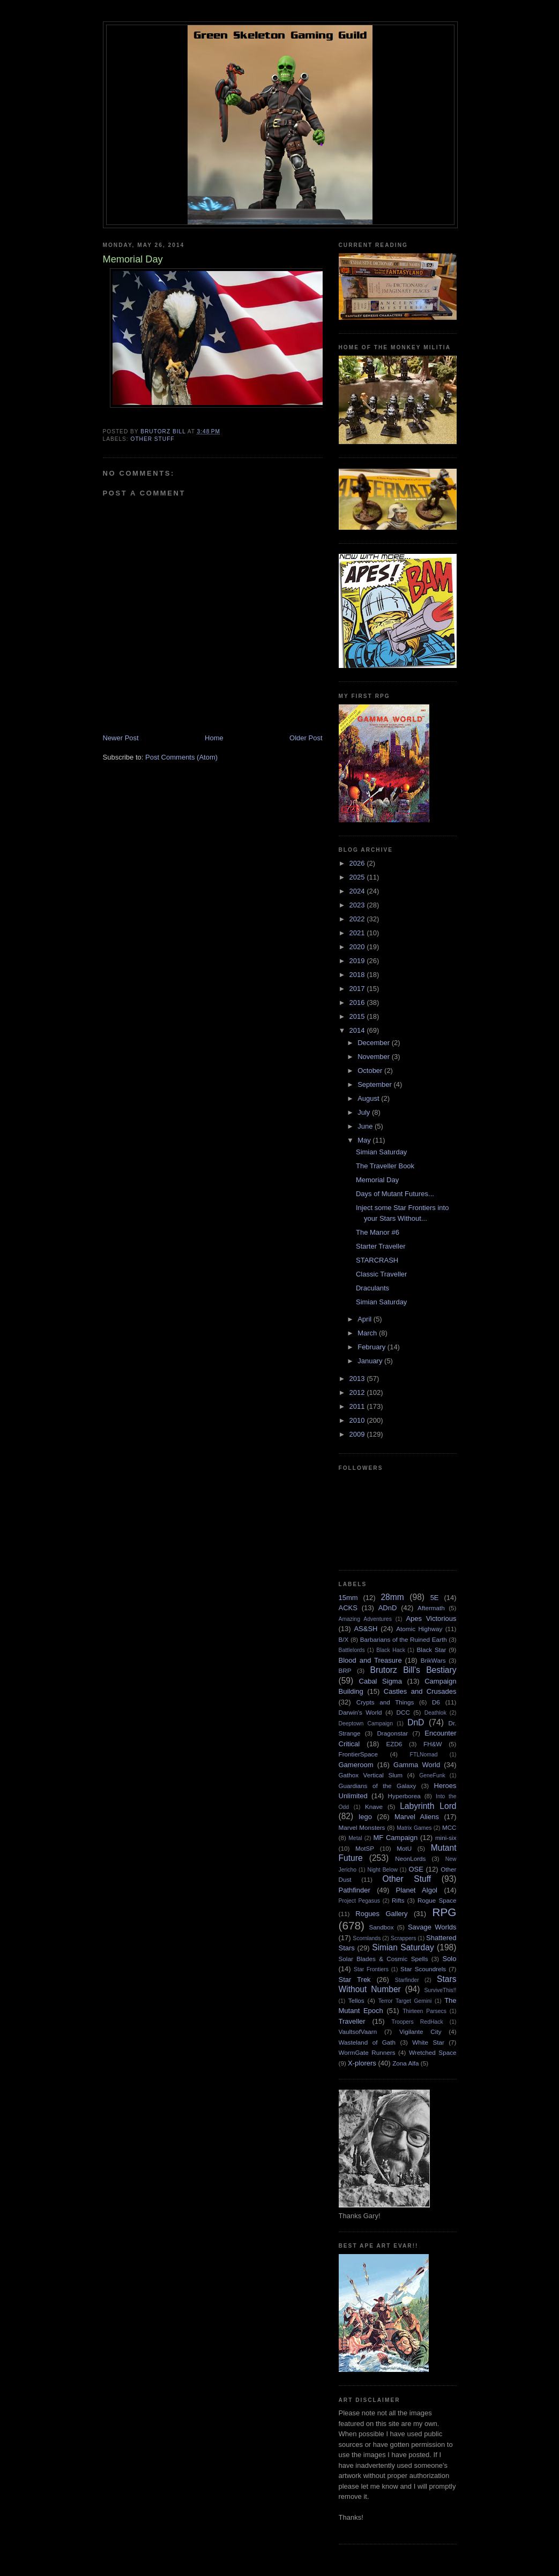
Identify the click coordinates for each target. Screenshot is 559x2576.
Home (214, 738)
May (364, 1140)
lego (365, 1817)
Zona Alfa (405, 2063)
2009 (358, 1434)
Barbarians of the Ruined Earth (403, 1639)
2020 (358, 947)
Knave (374, 1806)
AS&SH (365, 1629)
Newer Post (121, 738)
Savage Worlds (432, 1927)
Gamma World (416, 1765)
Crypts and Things (385, 1702)
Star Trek (355, 1980)
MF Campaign (395, 1838)
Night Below (382, 1870)
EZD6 (394, 1743)
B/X (344, 1639)
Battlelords (352, 1650)
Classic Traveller (381, 1274)
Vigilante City (420, 2031)
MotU (404, 1848)
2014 (358, 1030)
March (368, 1333)
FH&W (432, 1743)
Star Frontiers (371, 1969)
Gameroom (356, 1765)
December (374, 1043)
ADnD (387, 1608)
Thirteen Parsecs (424, 2011)
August (369, 1098)
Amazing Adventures (365, 1619)
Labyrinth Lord (428, 1806)
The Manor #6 (377, 1232)
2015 (358, 1016)
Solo (449, 1959)
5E (434, 1598)
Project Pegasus (359, 1901)
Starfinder (407, 1980)
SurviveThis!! (440, 1990)
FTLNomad (424, 1755)
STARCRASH (377, 1260)
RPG (444, 1912)
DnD (415, 1722)
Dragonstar (392, 1733)
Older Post (305, 738)
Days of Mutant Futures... (395, 1194)
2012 (358, 1392)
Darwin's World (360, 1712)
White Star (428, 2042)
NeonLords (410, 1858)
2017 (358, 989)
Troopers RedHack (417, 2022)
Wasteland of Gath (367, 2042)
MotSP (364, 1848)
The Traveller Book (385, 1166)
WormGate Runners (367, 2052)
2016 (358, 1002)
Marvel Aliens (416, 1817)
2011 (358, 1406)
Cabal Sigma (380, 1681)
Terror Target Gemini (405, 2001)
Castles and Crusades (420, 1691)
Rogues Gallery (381, 1914)
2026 (358, 863)
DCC (403, 1712)
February (372, 1347)
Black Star (431, 1649)
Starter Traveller (380, 1246)
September (375, 1084)
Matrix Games (414, 1828)
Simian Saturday (381, 1152)
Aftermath (431, 1607)
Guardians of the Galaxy (377, 1785)
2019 (358, 961)
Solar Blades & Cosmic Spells (383, 1958)
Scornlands (367, 1938)
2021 (358, 933)
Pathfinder (354, 1890)
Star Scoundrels (423, 1968)
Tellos (356, 2000)
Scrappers (403, 1938)
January (370, 1361)
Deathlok (435, 1713)
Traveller (352, 2021)
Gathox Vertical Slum (371, 1774)
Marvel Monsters (362, 1827)
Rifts (398, 1900)
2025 (358, 877)
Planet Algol (416, 1890)
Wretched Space (433, 2052)
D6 (436, 1702)
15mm (348, 1598)
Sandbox (381, 1927)
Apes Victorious (431, 1618)
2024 (358, 891)
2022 (358, 919)
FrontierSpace (358, 1754)
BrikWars (433, 1660)
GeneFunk (432, 1775)
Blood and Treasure (370, 1660)
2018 (358, 975)
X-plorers (362, 2063)
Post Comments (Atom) (181, 757)
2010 (358, 1420)
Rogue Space (437, 1900)
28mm (392, 1597)
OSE (415, 1869)
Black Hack (390, 1650)
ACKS (348, 1608)
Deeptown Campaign (366, 1723)
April (365, 1319)
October (370, 1071)
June (366, 1126)
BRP (345, 1670)
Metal (355, 1838)
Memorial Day (377, 1180)
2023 (358, 905)
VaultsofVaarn (358, 2031)
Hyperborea (404, 1795)
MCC (449, 1827)
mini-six (446, 1837)
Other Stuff (153, 439)
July (364, 1112)
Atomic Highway (419, 1628)
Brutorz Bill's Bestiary (413, 1669)
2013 (358, 1379)
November (374, 1057)
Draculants (372, 1288)
